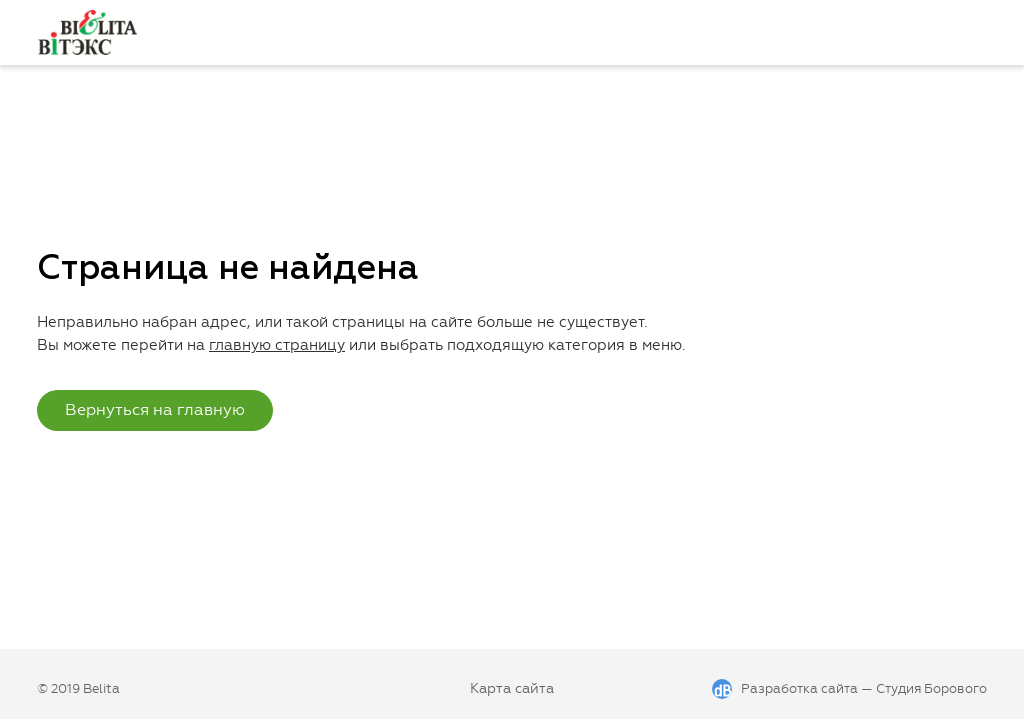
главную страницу (277, 345)
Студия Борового (931, 688)
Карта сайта (512, 688)
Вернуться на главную (155, 409)
